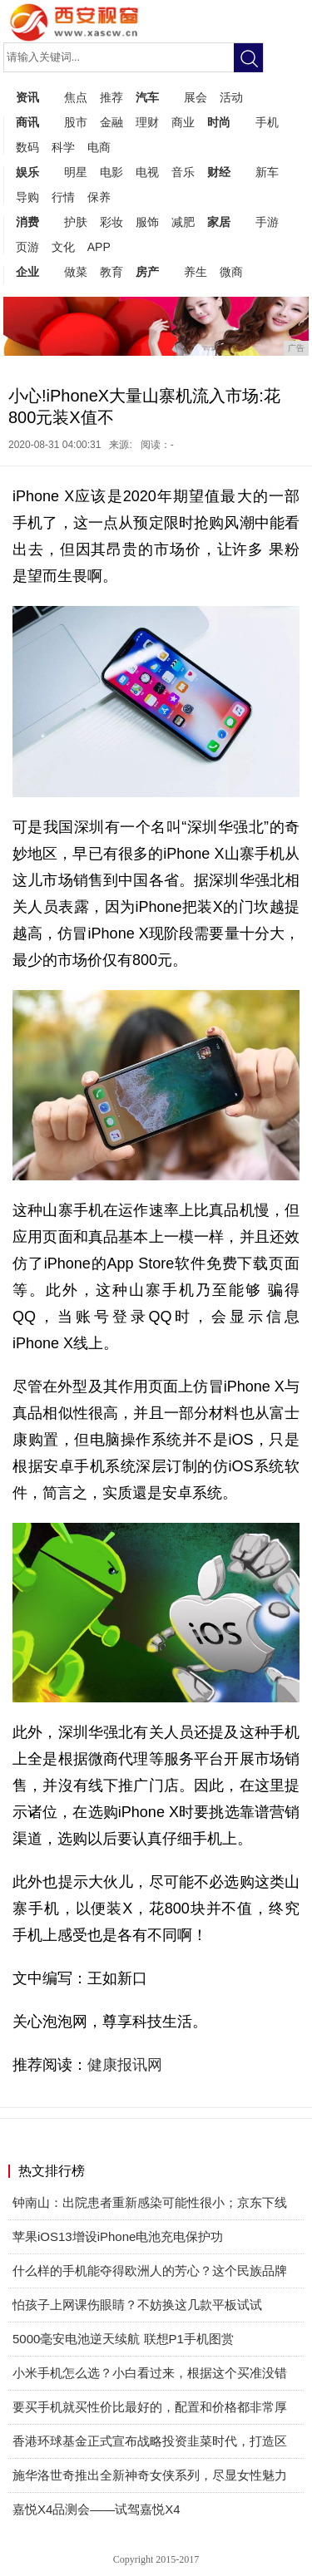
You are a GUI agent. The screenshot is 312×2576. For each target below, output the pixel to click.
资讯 (27, 97)
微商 (231, 271)
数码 (27, 147)
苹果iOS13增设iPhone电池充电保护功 (117, 2236)
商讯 (27, 122)
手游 (267, 222)
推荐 (111, 97)
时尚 (218, 122)
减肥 (183, 222)
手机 (267, 122)
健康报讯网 (126, 2064)
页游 (27, 247)
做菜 (75, 271)
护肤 (75, 222)
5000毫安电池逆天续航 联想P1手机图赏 (123, 2339)
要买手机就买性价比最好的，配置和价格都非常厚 (149, 2407)
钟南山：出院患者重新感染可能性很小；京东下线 (149, 2202)
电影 (111, 172)
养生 (195, 271)
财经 (218, 172)
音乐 (183, 172)
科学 (63, 147)
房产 (147, 271)
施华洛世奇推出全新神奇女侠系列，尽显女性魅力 (149, 2475)
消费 (27, 222)
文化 (63, 247)
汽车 (147, 97)
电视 (147, 172)
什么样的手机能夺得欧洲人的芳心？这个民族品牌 (149, 2270)
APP (99, 247)
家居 (218, 222)
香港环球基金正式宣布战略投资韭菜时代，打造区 (149, 2441)
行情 (63, 197)
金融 (111, 122)
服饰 (147, 222)
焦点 (75, 97)
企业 (27, 271)
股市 (75, 122)
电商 (99, 147)
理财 (147, 122)
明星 (75, 172)
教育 (111, 271)
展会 (195, 97)
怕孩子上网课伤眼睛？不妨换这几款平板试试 (137, 2305)
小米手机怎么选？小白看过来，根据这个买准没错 (149, 2373)
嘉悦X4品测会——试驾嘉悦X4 (96, 2509)
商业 (183, 122)
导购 (27, 197)
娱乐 (27, 172)
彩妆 (111, 222)
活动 (231, 97)
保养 (99, 197)
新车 (267, 172)
